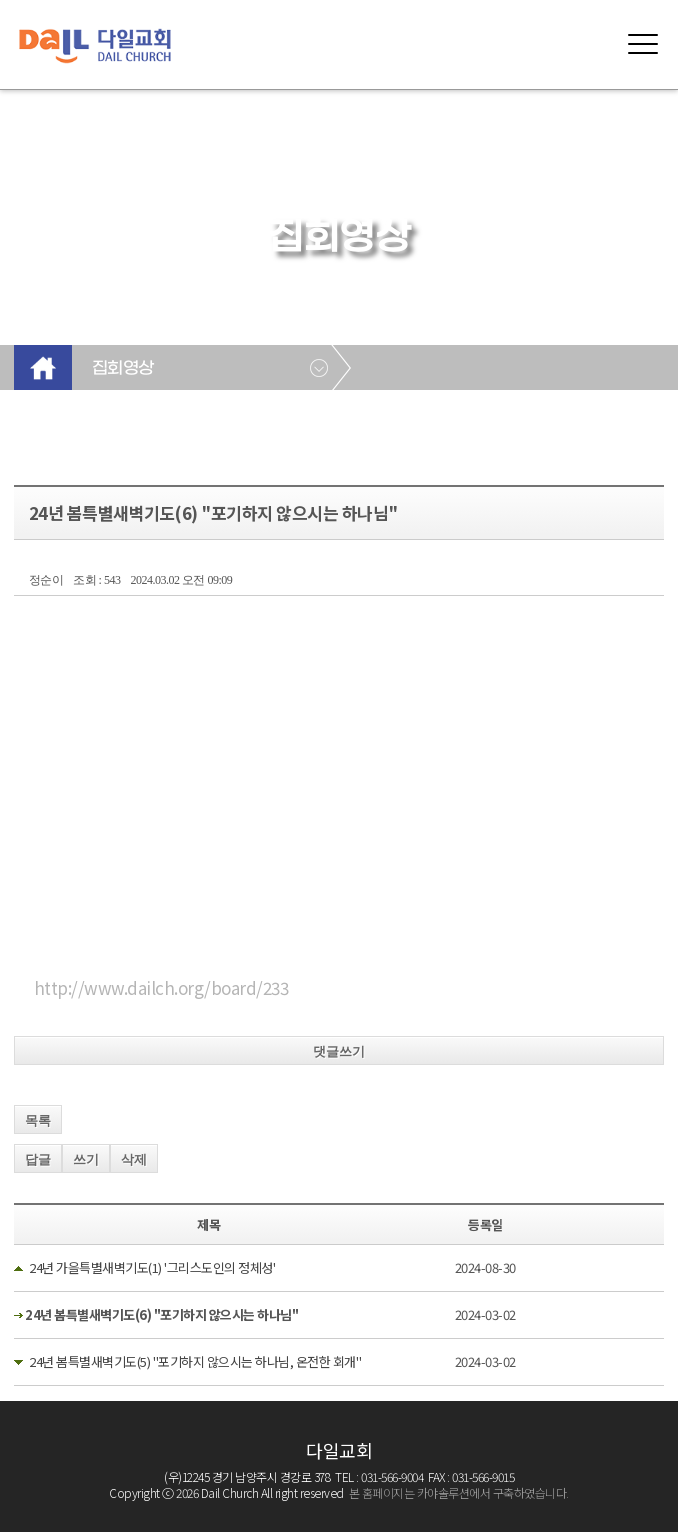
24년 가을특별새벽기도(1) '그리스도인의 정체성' (152, 1267)
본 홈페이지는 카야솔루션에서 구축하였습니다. (459, 1492)
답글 (38, 1159)
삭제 (134, 1159)
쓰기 (86, 1159)
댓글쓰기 (339, 1051)
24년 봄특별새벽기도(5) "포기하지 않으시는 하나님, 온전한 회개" (195, 1361)
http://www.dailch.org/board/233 (161, 987)
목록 (38, 1120)
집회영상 (123, 369)
